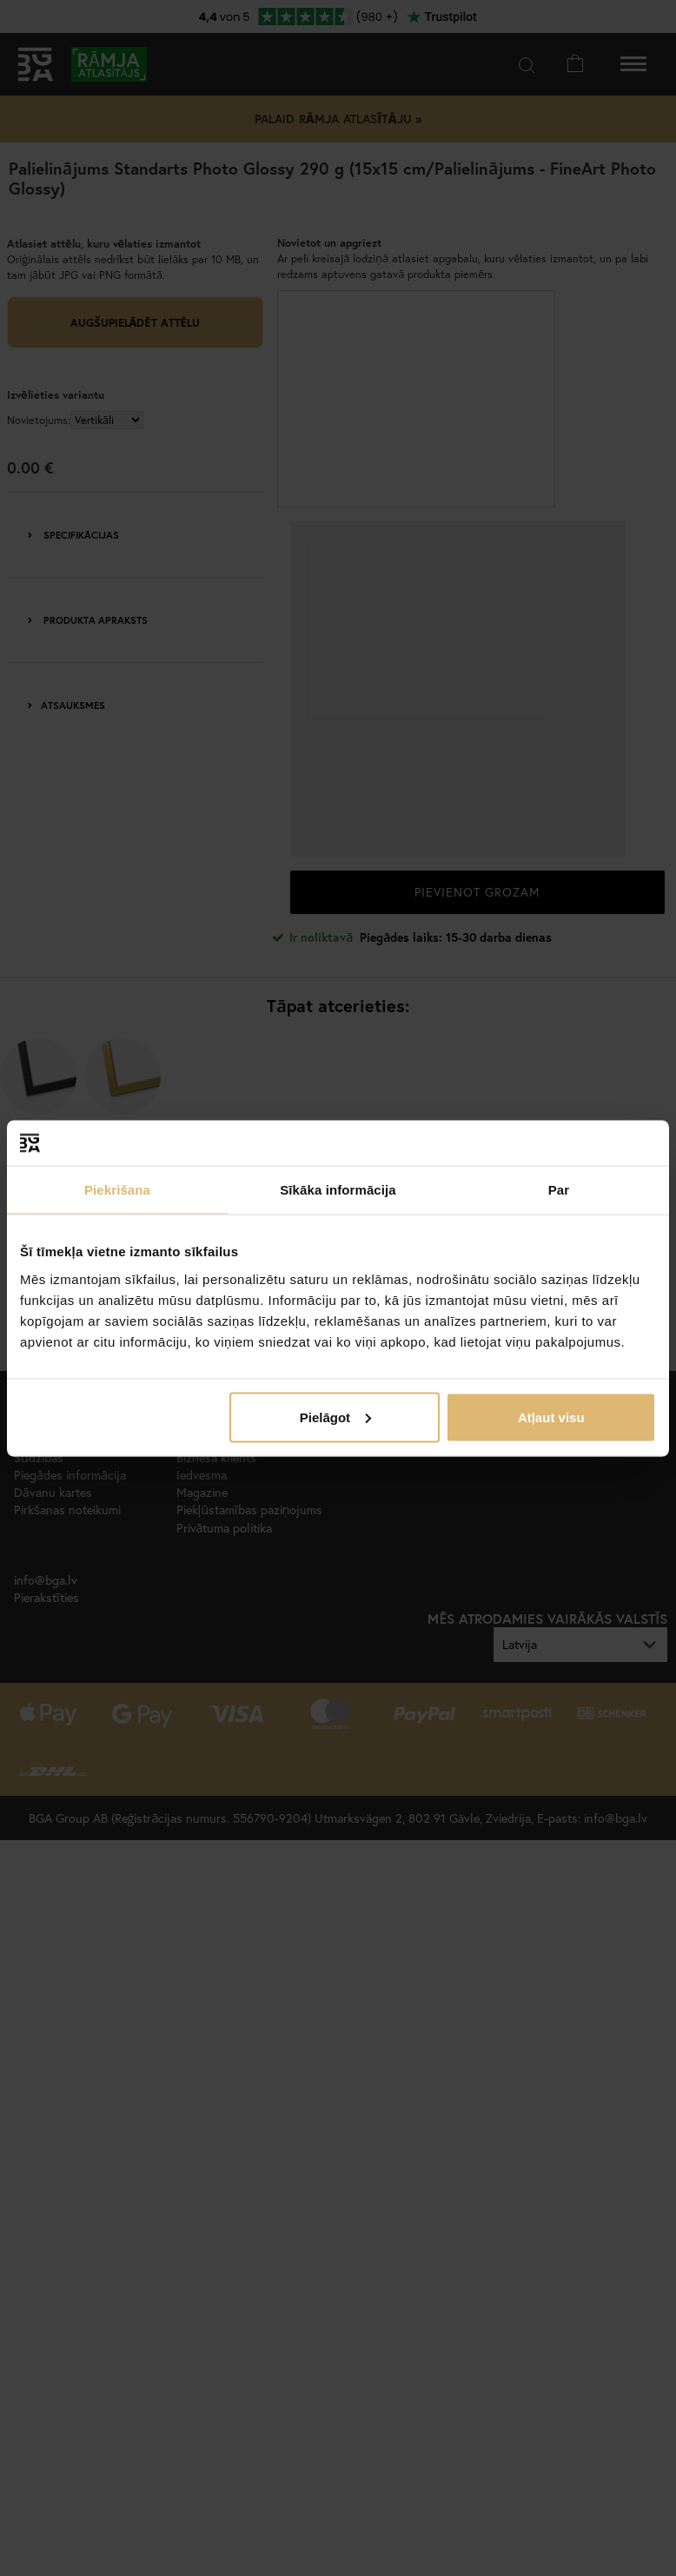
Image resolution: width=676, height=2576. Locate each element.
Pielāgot (335, 1416)
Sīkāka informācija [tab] (338, 1189)
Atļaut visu (551, 1416)
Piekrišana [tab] (117, 1189)
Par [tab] (559, 1189)
